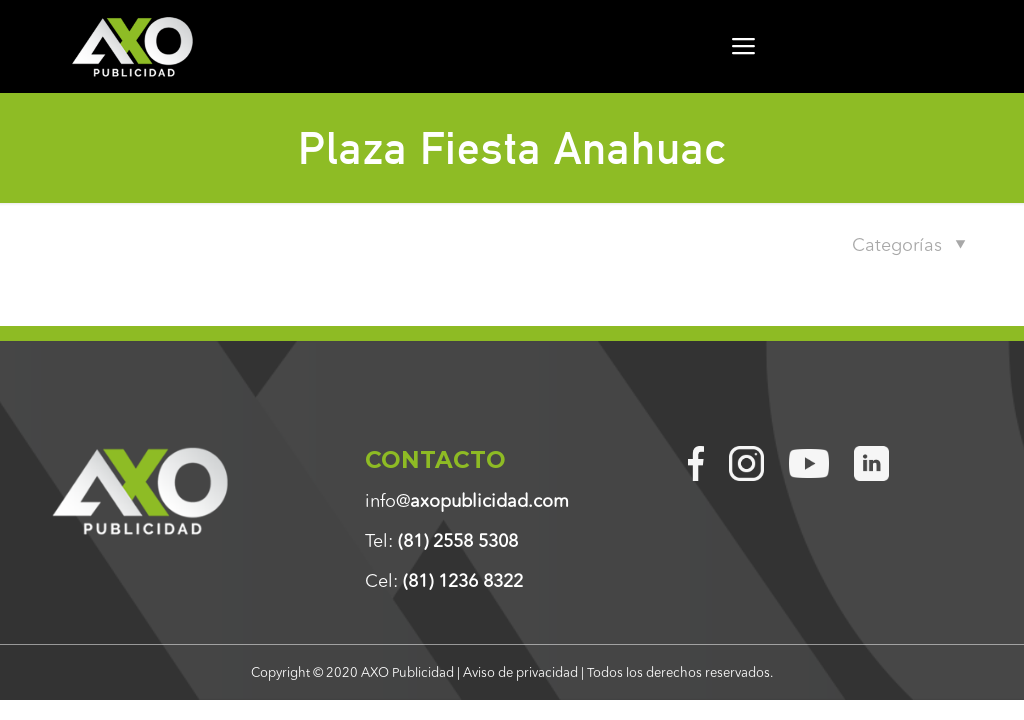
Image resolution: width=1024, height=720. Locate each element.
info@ (467, 501)
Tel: (441, 541)
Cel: (444, 581)
